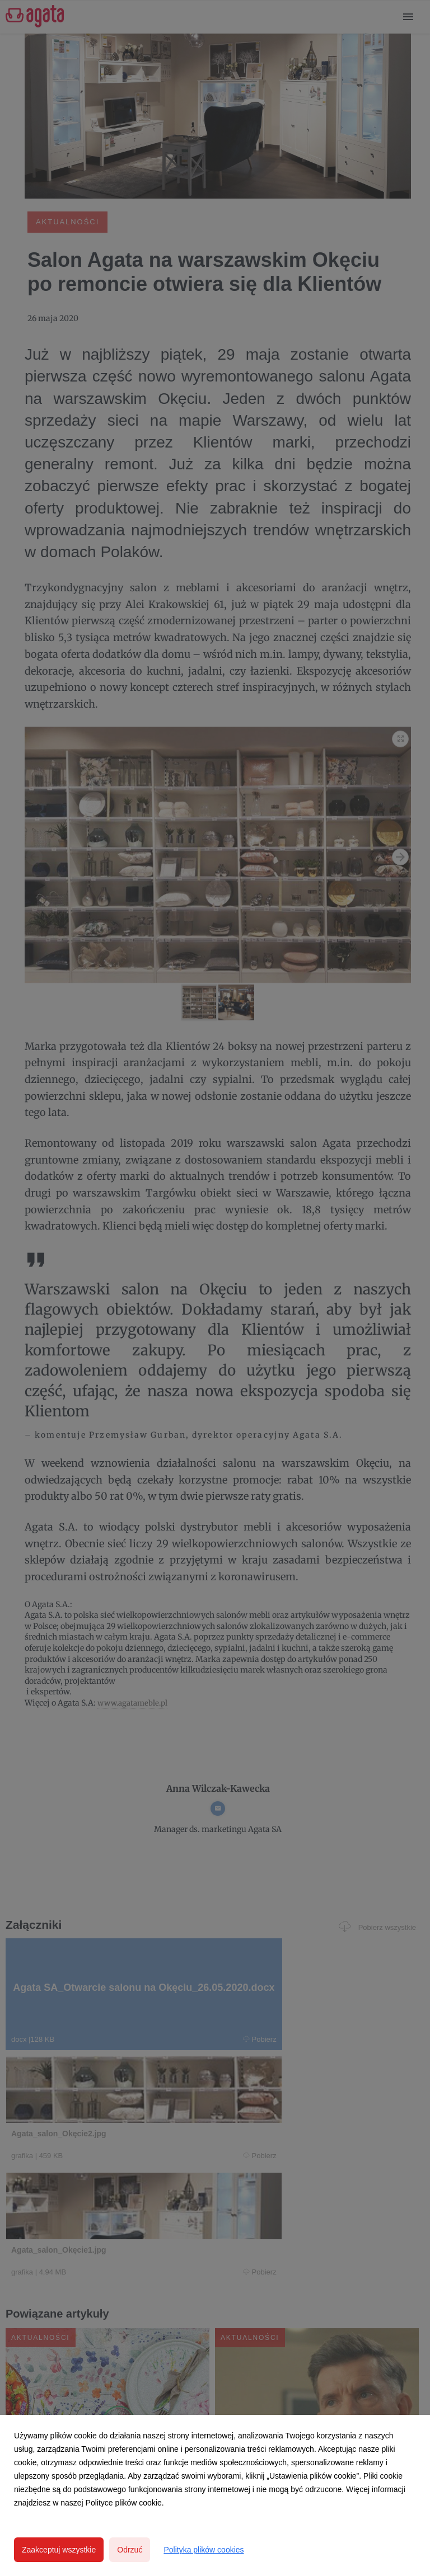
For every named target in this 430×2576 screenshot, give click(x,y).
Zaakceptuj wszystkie (59, 2549)
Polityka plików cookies (203, 2549)
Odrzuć (129, 2549)
